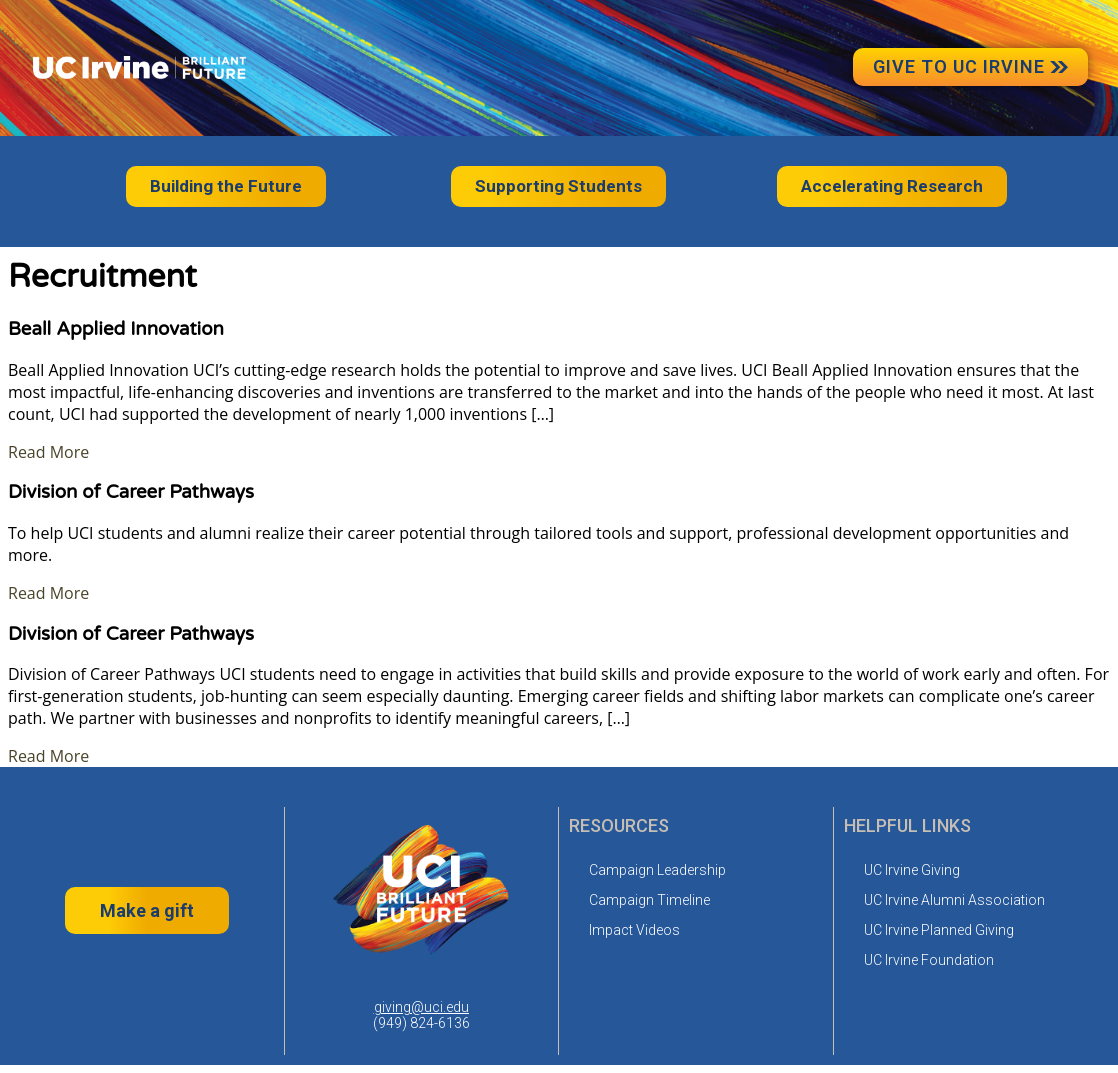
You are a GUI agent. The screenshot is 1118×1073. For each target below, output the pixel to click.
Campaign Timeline (649, 900)
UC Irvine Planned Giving (939, 930)
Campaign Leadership (657, 870)
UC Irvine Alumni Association (954, 900)
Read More (48, 452)
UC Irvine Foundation (929, 960)
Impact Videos (634, 930)
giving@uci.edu (421, 1007)
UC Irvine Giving (912, 870)
